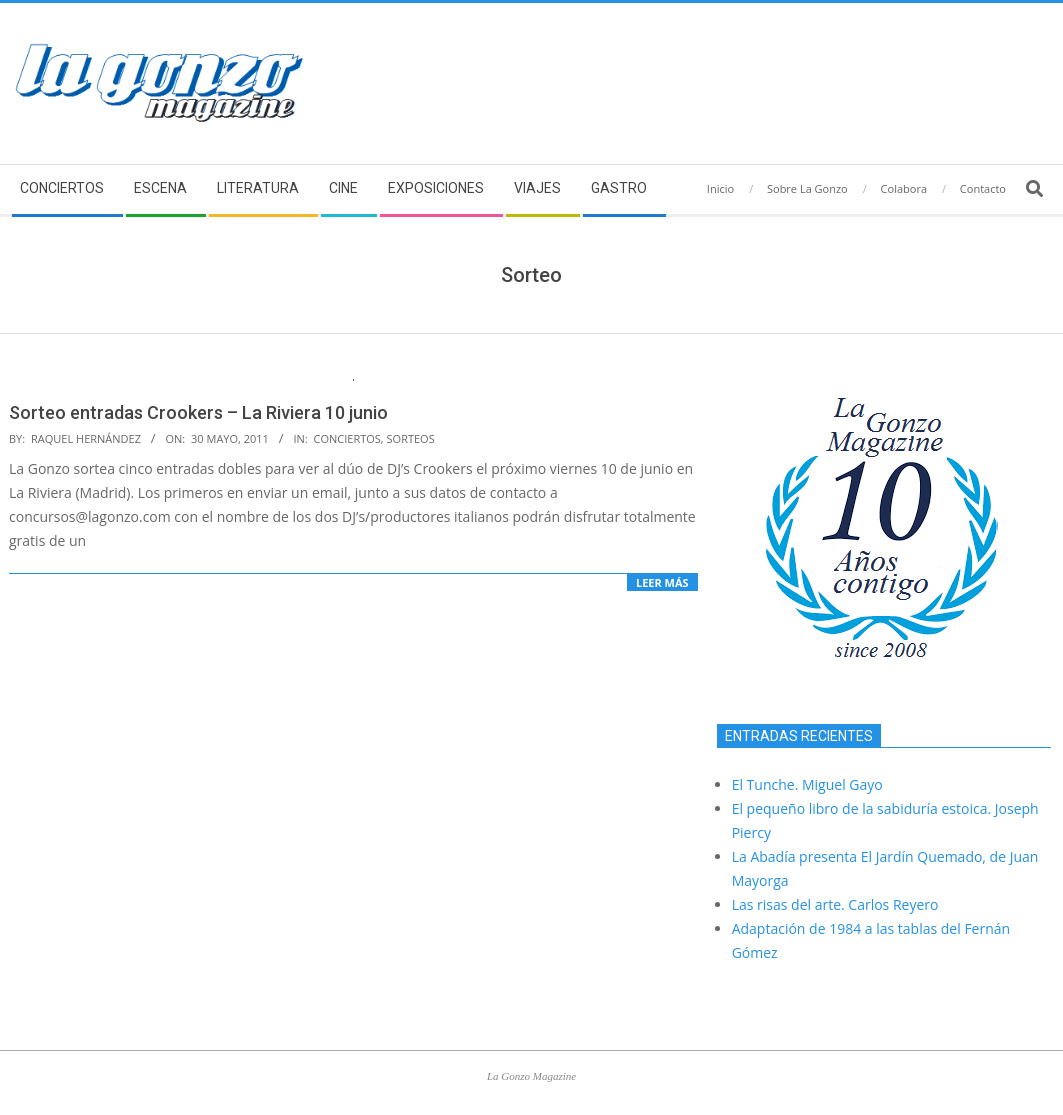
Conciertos (347, 438)
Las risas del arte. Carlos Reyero (835, 904)
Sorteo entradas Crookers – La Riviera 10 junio (198, 412)
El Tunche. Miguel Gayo (807, 784)
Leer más (662, 582)
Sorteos (411, 438)
